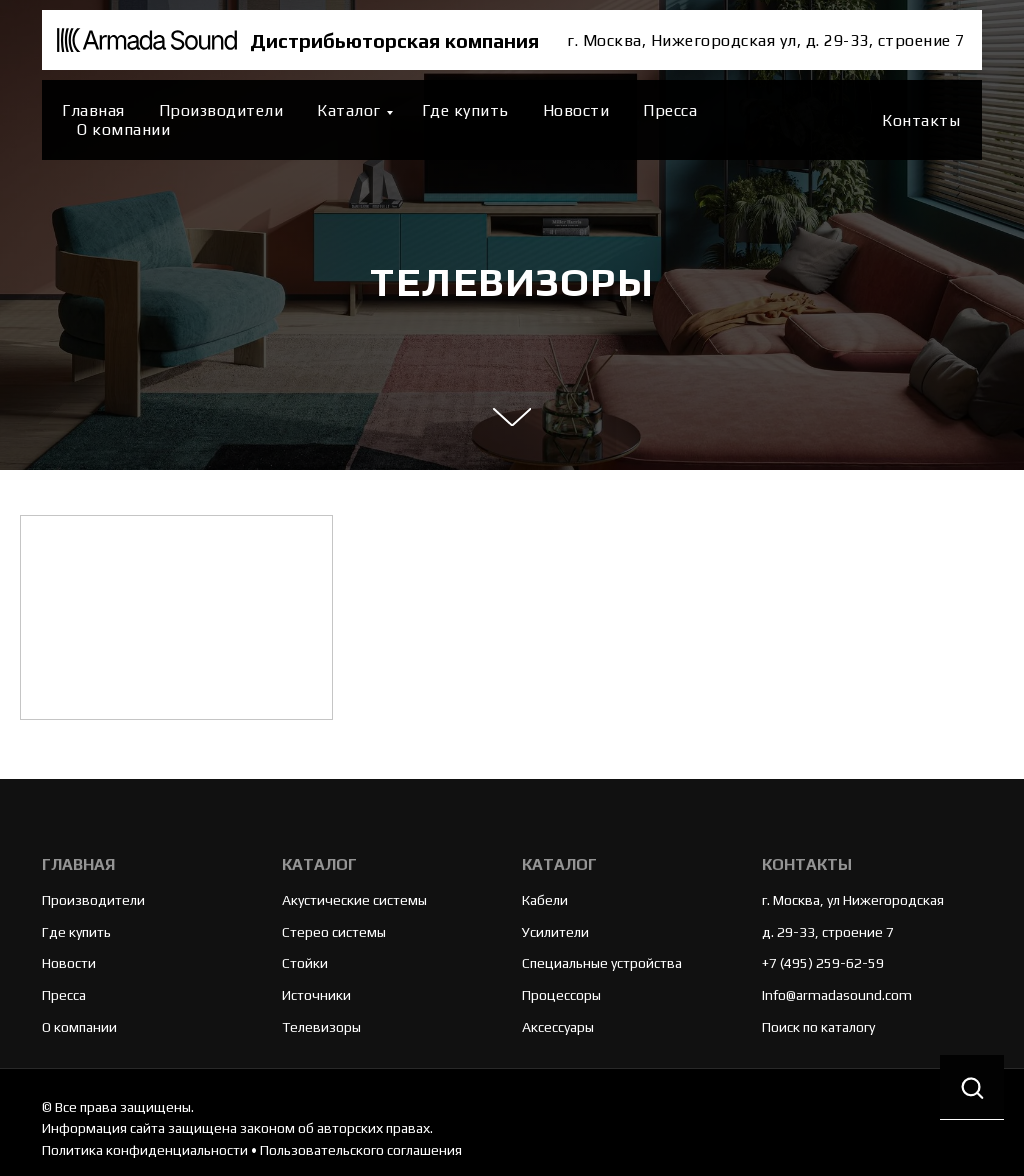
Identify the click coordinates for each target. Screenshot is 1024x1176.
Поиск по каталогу (818, 1027)
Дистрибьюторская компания (394, 40)
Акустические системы (354, 900)
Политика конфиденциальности (145, 1150)
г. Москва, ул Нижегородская (853, 900)
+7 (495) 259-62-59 (823, 963)
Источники (316, 995)
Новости (576, 110)
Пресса (670, 110)
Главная (93, 110)
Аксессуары (558, 1027)
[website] (841, 120)
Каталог (349, 110)
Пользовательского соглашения (361, 1150)
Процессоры (561, 995)
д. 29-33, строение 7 (828, 932)
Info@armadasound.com (837, 995)
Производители (221, 110)
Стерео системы (334, 932)
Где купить (465, 110)
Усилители (555, 932)
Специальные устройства (602, 963)
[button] (972, 1087)
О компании (123, 129)
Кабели (545, 900)
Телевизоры (321, 1027)
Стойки (305, 963)
